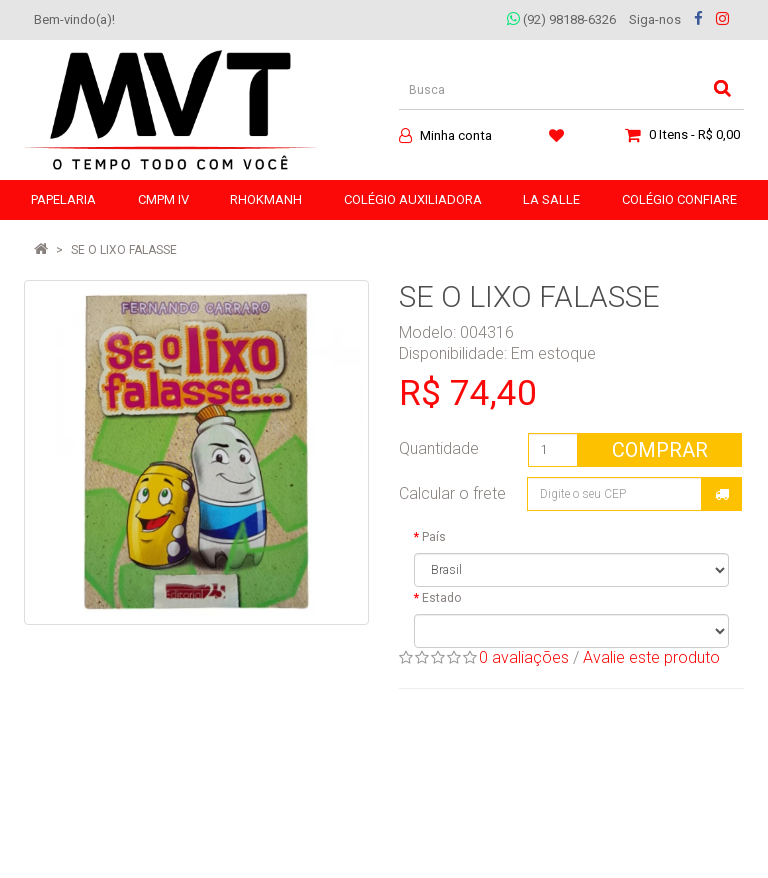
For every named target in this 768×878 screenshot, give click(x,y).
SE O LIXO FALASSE (124, 250)
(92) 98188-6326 (561, 19)
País (434, 537)
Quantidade (439, 448)
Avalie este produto (651, 657)
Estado (441, 598)
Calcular (722, 494)
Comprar (660, 450)
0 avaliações (524, 657)
